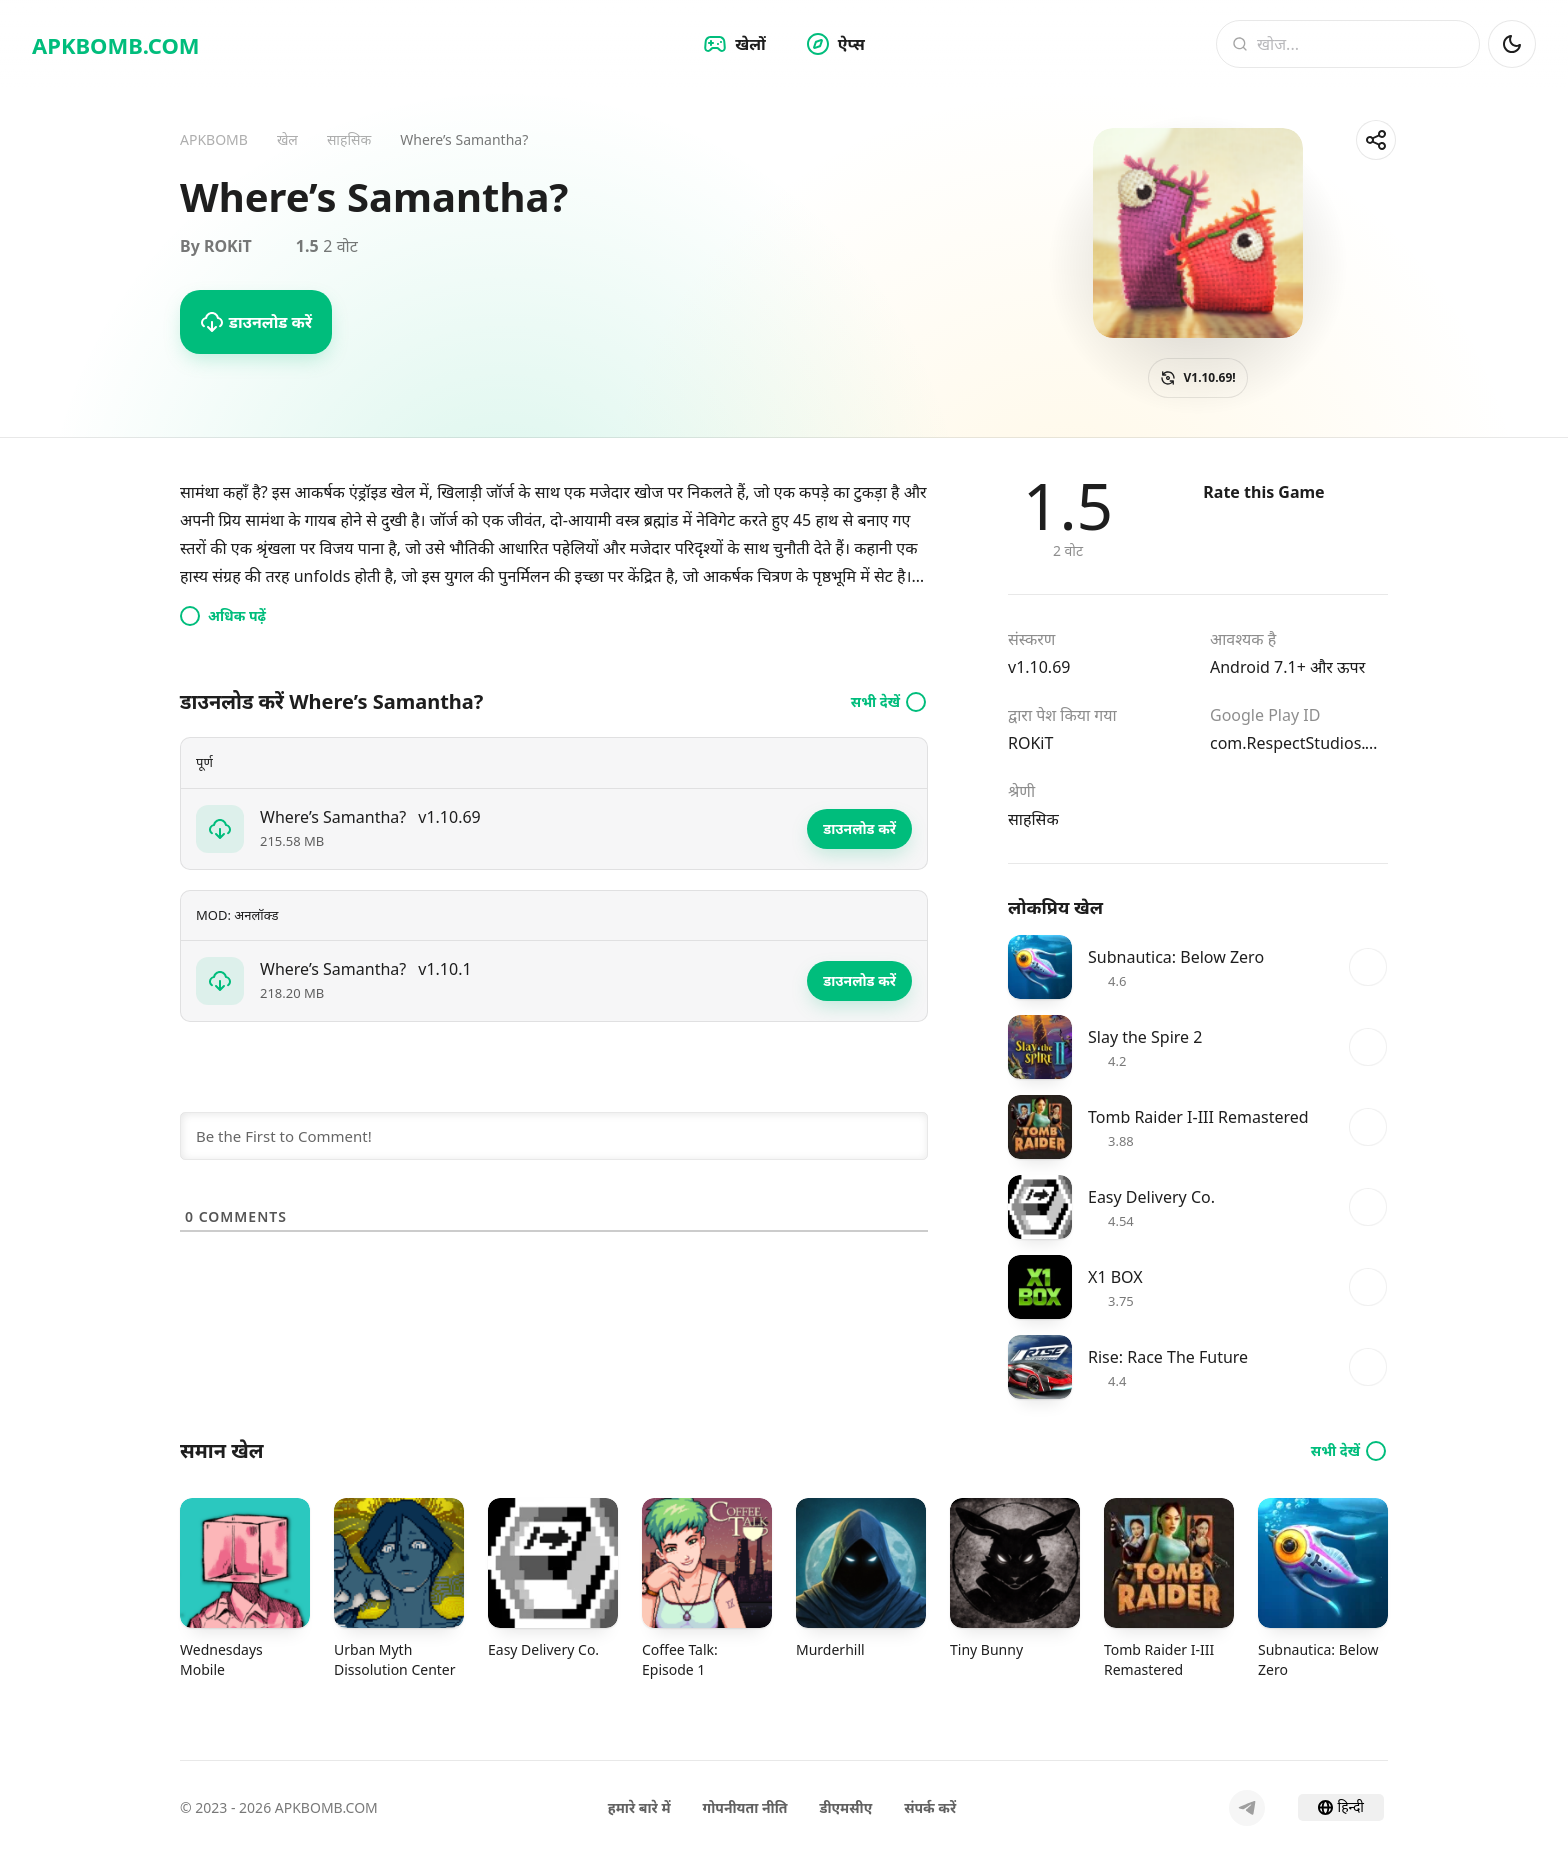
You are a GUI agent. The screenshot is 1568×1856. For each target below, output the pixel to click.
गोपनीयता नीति (745, 1807)
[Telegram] (1247, 1808)
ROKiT (1030, 743)
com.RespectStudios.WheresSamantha (1299, 743)
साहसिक (1033, 819)
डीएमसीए (845, 1807)
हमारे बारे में (639, 1807)
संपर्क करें (930, 1807)
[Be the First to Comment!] (554, 1136)
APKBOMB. (116, 45)
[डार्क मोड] (1512, 44)
